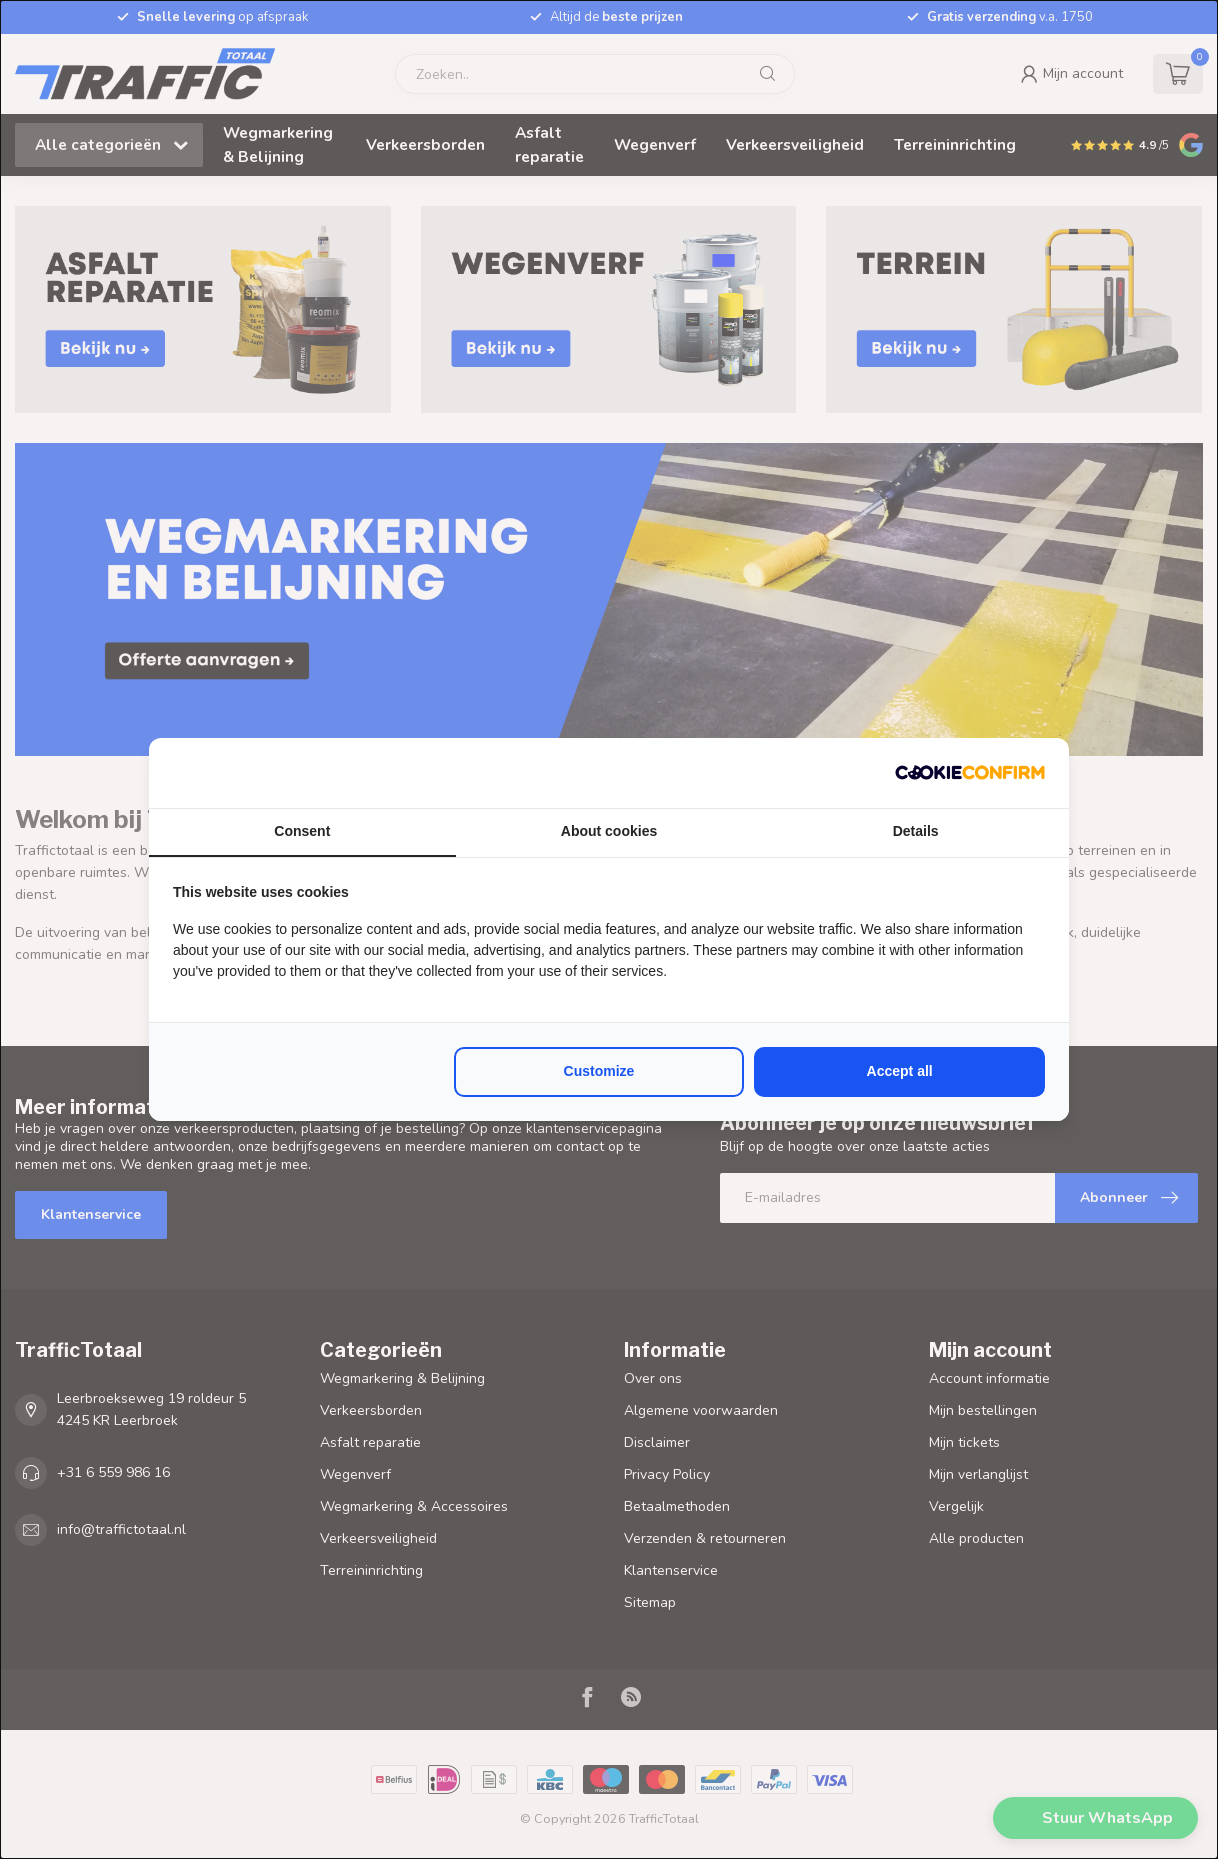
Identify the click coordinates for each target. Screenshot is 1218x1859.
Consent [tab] (302, 831)
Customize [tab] (599, 1071)
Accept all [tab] (900, 1071)
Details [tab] (916, 831)
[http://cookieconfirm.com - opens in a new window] (970, 773)
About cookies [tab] (609, 831)
